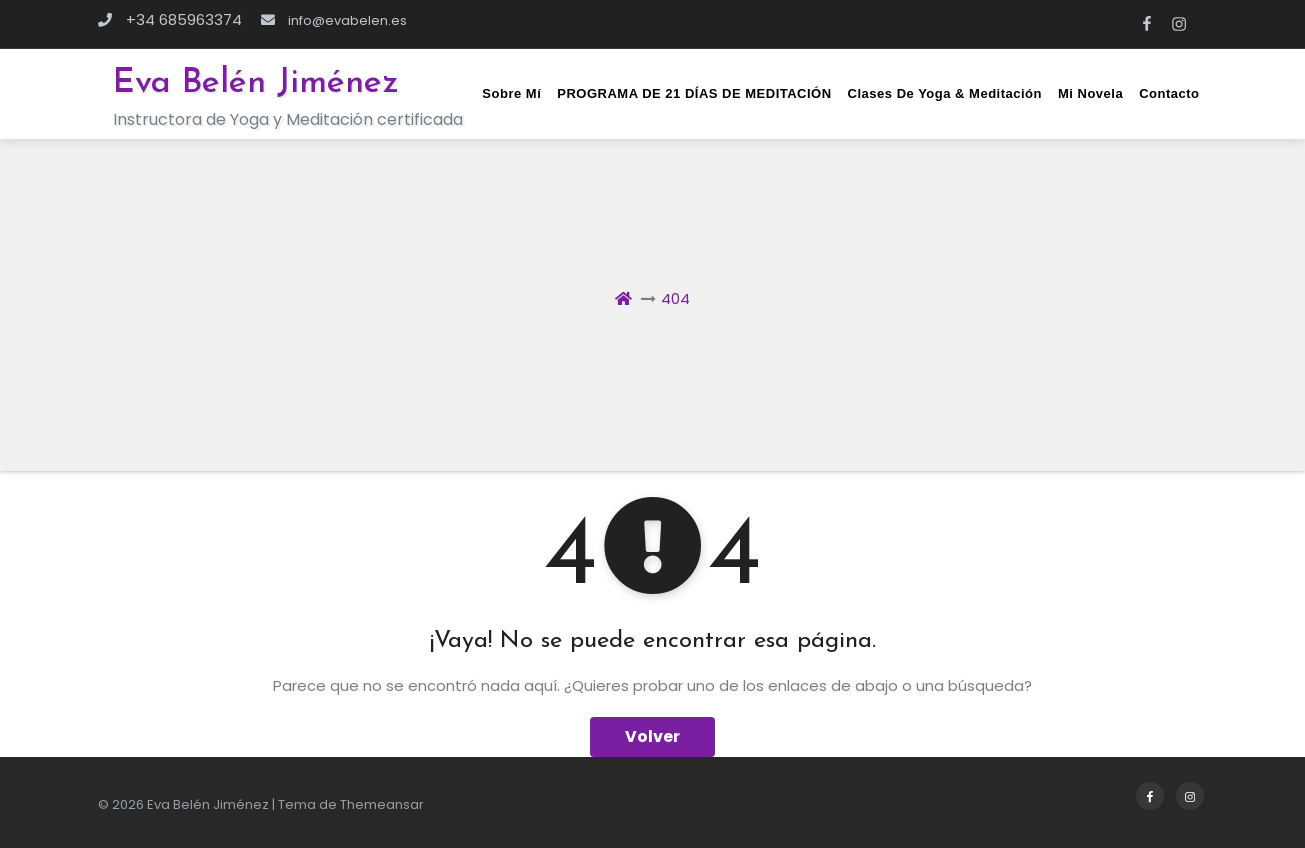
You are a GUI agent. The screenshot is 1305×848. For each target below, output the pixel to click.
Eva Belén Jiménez (256, 83)
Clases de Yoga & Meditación (945, 93)
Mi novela (1090, 93)
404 (675, 298)
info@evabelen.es (334, 20)
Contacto (1169, 93)
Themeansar (382, 804)
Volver (652, 736)
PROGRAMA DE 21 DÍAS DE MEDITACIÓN (694, 93)
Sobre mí (511, 93)
